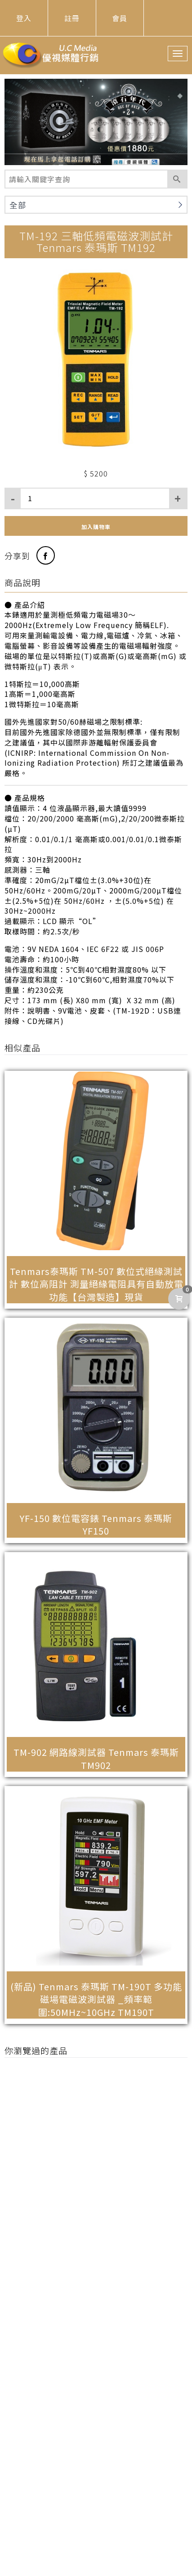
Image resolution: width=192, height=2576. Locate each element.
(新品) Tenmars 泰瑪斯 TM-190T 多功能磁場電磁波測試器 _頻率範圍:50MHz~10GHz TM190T (96, 1999)
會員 (119, 18)
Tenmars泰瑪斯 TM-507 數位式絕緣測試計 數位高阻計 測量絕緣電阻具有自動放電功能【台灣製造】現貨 (96, 1284)
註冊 (72, 18)
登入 (23, 18)
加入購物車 (96, 526)
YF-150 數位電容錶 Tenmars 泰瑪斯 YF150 (96, 1525)
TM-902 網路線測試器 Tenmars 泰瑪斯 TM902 (96, 1759)
